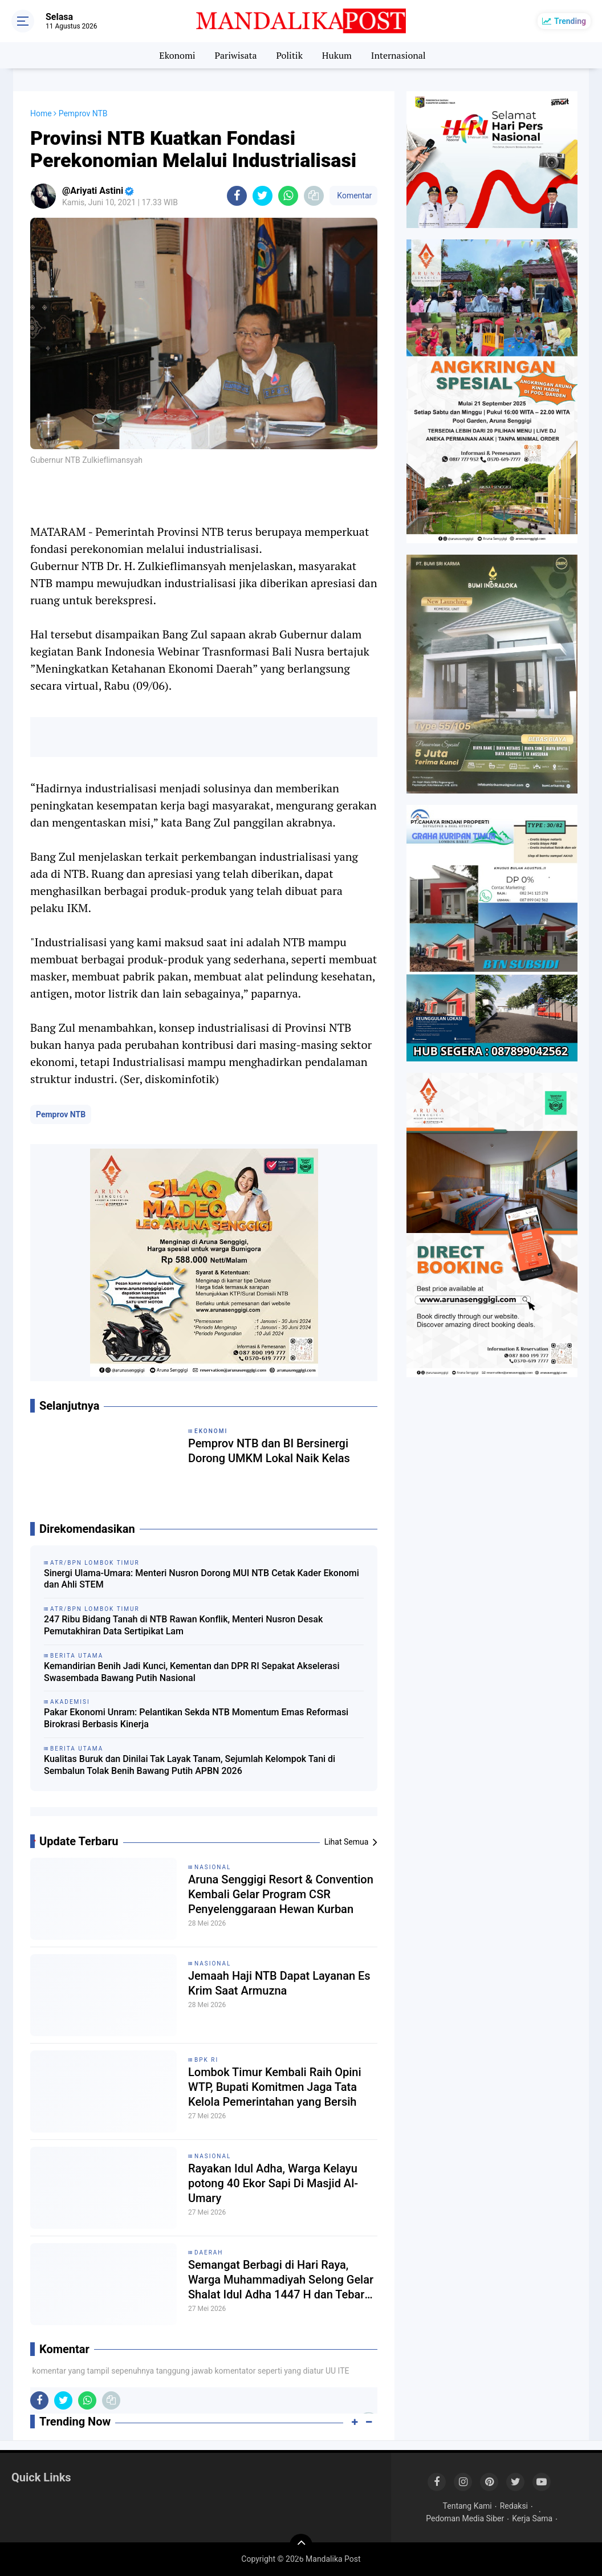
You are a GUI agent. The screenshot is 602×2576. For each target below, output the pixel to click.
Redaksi (514, 2505)
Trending (570, 21)
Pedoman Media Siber (465, 2518)
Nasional (212, 1867)
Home (41, 113)
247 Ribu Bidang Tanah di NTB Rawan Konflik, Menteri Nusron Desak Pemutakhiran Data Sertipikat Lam (183, 1625)
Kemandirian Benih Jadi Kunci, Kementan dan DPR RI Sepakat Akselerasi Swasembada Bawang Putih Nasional (192, 1672)
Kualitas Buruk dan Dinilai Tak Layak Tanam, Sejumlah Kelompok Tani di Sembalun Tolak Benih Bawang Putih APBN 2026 (189, 1764)
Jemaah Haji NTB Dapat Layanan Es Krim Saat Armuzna (279, 1983)
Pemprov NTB (61, 1114)
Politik (289, 55)
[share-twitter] (262, 196)
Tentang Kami (467, 2505)
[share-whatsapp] (288, 196)
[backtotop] (301, 2545)
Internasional (398, 55)
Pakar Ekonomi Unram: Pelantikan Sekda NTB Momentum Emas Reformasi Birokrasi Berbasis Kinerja (196, 1718)
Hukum (337, 55)
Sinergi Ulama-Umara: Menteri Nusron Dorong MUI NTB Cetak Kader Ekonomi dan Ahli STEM (201, 1579)
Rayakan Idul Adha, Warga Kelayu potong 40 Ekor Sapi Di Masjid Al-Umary (273, 2183)
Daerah (208, 2252)
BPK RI (206, 2060)
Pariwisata (235, 55)
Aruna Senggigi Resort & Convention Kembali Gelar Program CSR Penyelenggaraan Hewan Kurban (280, 1894)
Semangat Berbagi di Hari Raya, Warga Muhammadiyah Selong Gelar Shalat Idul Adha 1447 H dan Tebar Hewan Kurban (280, 2280)
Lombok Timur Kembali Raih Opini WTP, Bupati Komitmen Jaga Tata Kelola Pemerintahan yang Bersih (274, 2087)
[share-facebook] (237, 196)
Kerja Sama (532, 2518)
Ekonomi (177, 55)
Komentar (353, 195)
